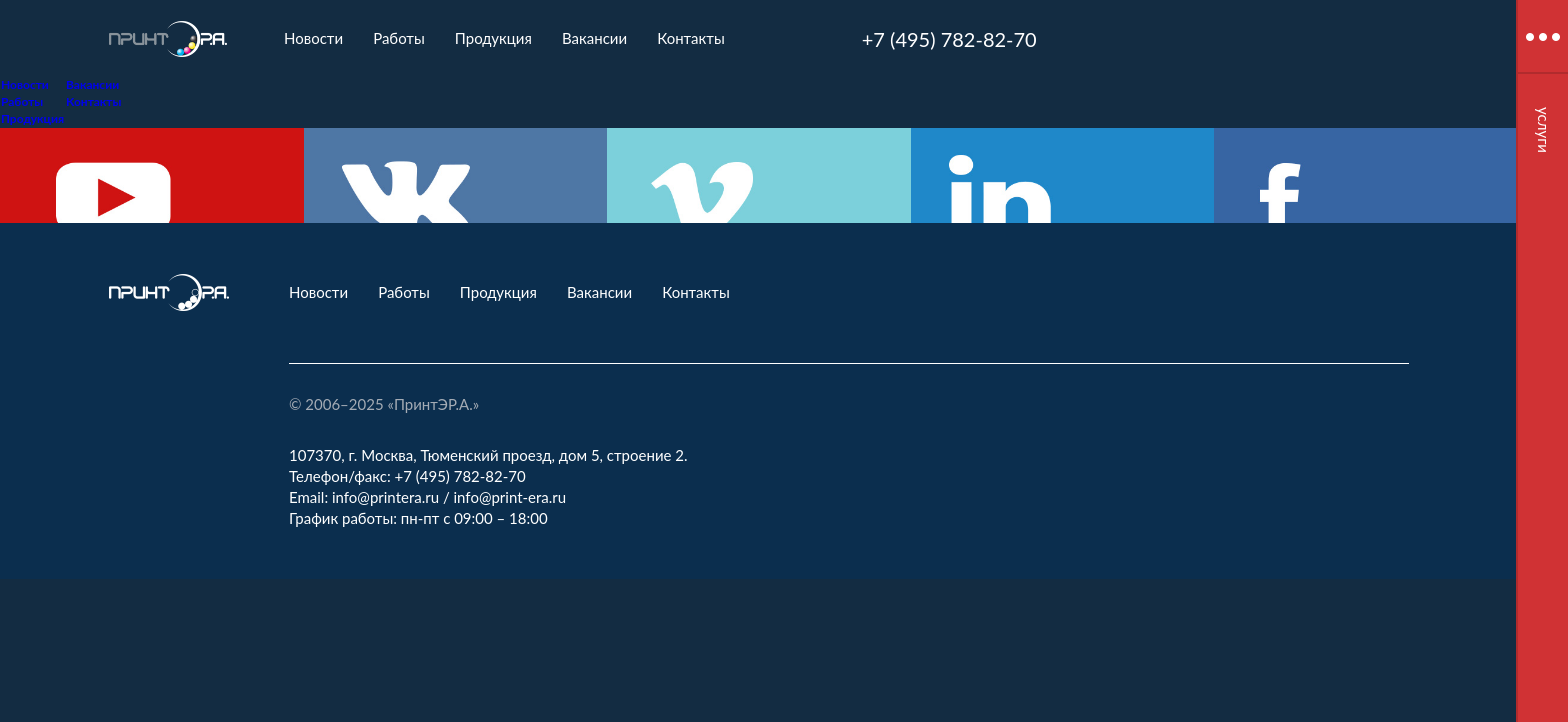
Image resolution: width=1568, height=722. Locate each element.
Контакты (691, 38)
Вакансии (594, 38)
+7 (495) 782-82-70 (949, 39)
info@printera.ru (385, 497)
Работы (399, 38)
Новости (313, 38)
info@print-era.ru (510, 497)
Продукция (493, 38)
